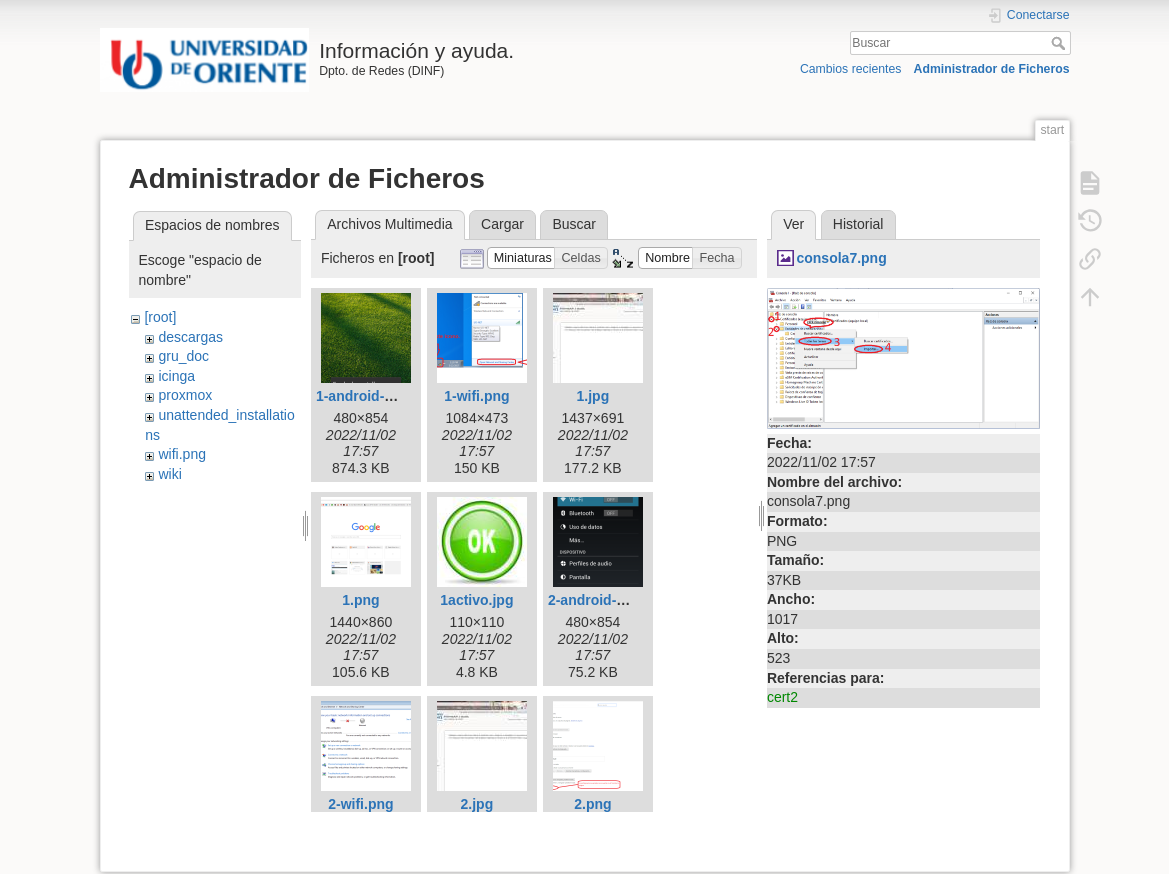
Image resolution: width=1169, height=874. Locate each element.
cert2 (782, 697)
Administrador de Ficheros (992, 69)
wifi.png (181, 454)
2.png (592, 804)
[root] (160, 317)
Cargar (502, 224)
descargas (190, 337)
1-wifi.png (476, 396)
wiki (169, 474)
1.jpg (593, 396)
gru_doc (183, 356)
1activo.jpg (476, 600)
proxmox (185, 395)
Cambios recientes (850, 69)
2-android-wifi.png (608, 600)
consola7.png (841, 258)
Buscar (1060, 43)
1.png (360, 600)
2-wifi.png (360, 804)
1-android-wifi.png (376, 396)
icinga (176, 376)
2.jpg (477, 804)
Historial (858, 224)
